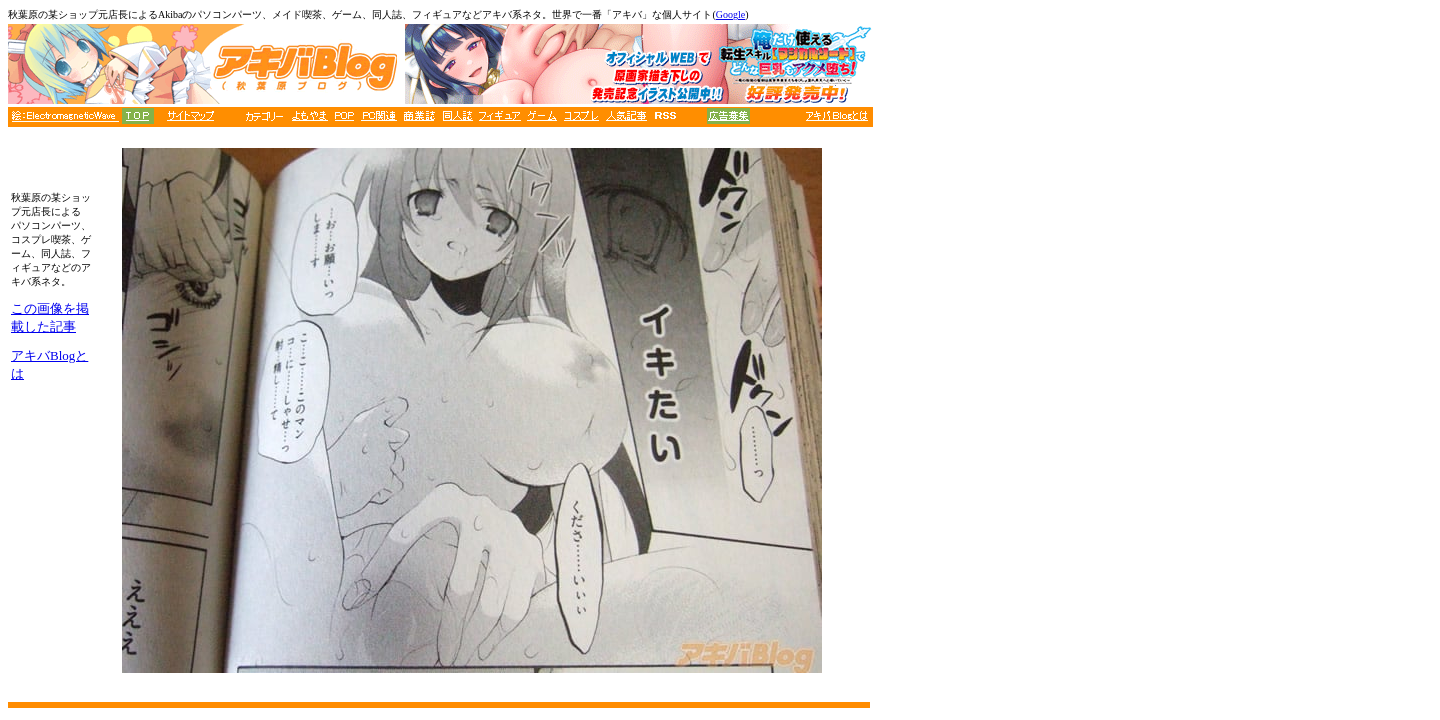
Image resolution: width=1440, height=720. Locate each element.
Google (730, 14)
